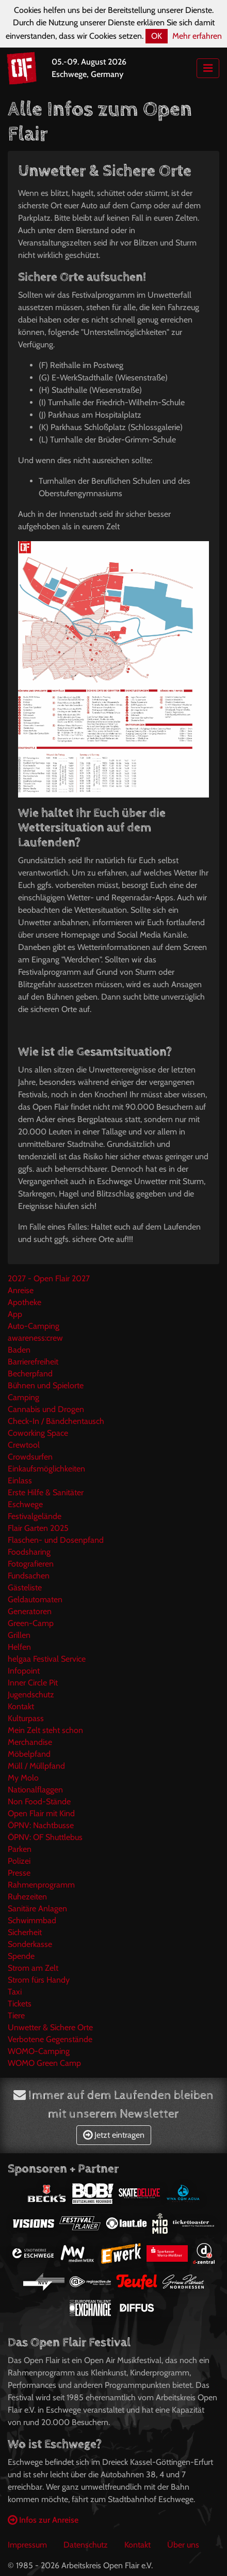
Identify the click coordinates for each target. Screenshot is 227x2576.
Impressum (27, 2545)
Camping (23, 1397)
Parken (19, 1849)
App (15, 1314)
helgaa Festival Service (47, 1659)
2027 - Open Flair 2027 (49, 1278)
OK (156, 36)
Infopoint (24, 1671)
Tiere (16, 2015)
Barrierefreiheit (33, 1362)
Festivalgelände (34, 1516)
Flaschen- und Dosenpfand (56, 1540)
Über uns (183, 2545)
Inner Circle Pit (33, 1683)
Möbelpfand (29, 1754)
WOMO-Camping (39, 2051)
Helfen (19, 1647)
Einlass (20, 1480)
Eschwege (25, 1504)
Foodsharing (29, 1552)
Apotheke (24, 1302)
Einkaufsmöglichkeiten (46, 1469)
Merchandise (30, 1742)
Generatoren (30, 1611)
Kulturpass (26, 1718)
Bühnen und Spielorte (46, 1385)
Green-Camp (31, 1623)
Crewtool (24, 1445)
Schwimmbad (32, 1920)
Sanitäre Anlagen (37, 1908)
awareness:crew (35, 1338)
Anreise (21, 1290)
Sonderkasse (30, 1944)
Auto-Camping (33, 1326)
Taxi (15, 1992)
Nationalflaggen (35, 1790)
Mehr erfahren (197, 36)
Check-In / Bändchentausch (56, 1421)
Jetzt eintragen (113, 2135)
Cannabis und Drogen (46, 1409)
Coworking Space (38, 1433)
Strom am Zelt (33, 1968)
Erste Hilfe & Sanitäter (46, 1492)
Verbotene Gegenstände (50, 2039)
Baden (19, 1350)
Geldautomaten (35, 1599)
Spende (21, 1956)
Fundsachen (29, 1576)
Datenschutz (85, 2545)
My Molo (23, 1778)
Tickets (19, 2003)
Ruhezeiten (27, 1897)
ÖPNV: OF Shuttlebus (45, 1837)
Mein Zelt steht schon (45, 1730)
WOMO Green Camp (44, 2063)
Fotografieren (31, 1564)
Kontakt (21, 1706)
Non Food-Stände (39, 1801)
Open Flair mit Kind (41, 1813)
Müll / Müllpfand (36, 1766)
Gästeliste (25, 1587)
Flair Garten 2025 (38, 1528)
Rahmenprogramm (41, 1885)
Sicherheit (25, 1932)
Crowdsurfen (30, 1457)
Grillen (19, 1635)
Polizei (19, 1861)
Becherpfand (30, 1373)
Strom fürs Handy (39, 1980)
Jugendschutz (31, 1694)
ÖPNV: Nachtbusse (41, 1825)
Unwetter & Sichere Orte (50, 2027)
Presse (19, 1873)
